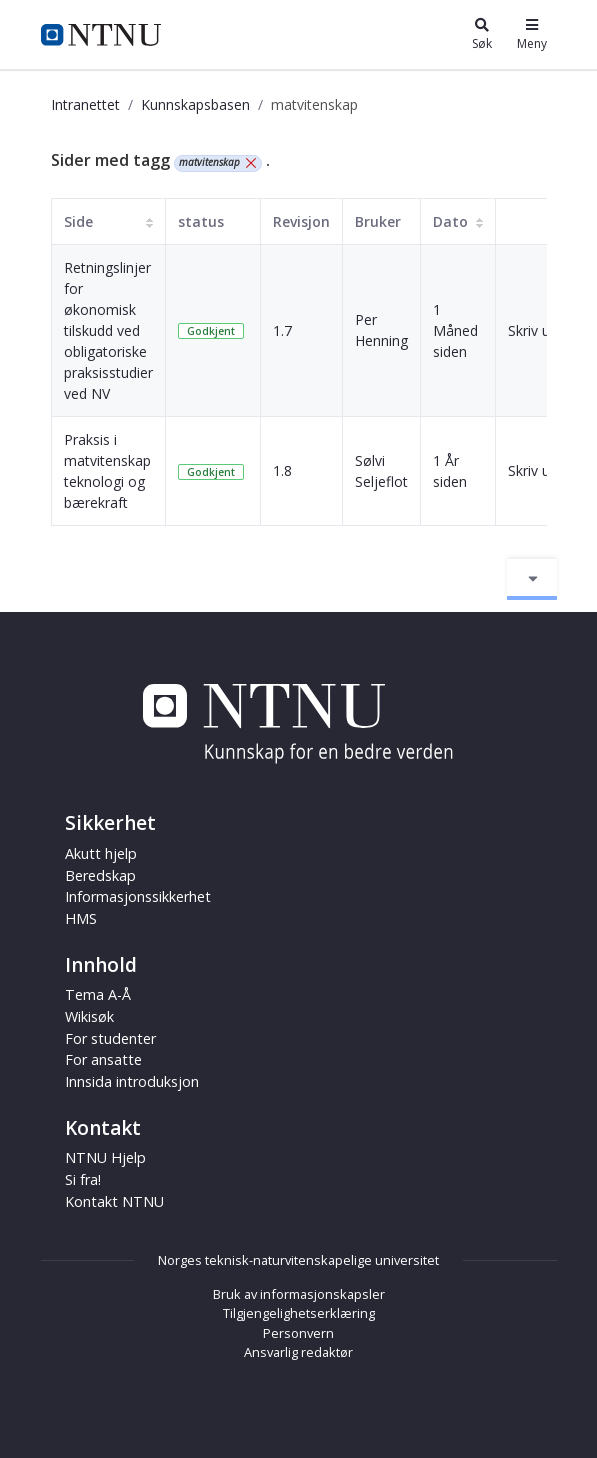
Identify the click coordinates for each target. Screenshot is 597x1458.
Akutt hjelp (101, 853)
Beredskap (100, 875)
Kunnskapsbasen (195, 104)
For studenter (110, 1038)
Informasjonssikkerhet (138, 896)
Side (78, 221)
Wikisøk (89, 1016)
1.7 (282, 330)
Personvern (298, 1333)
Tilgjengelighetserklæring (299, 1313)
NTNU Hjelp (105, 1157)
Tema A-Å (98, 994)
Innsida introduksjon (132, 1081)
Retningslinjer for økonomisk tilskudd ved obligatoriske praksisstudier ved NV (108, 330)
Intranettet (85, 104)
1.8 (282, 470)
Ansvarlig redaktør (298, 1352)
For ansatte (103, 1059)
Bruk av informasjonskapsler (299, 1294)
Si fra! (83, 1179)
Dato (450, 221)
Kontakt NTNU (114, 1201)
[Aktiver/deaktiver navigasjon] (532, 579)
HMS (81, 918)
